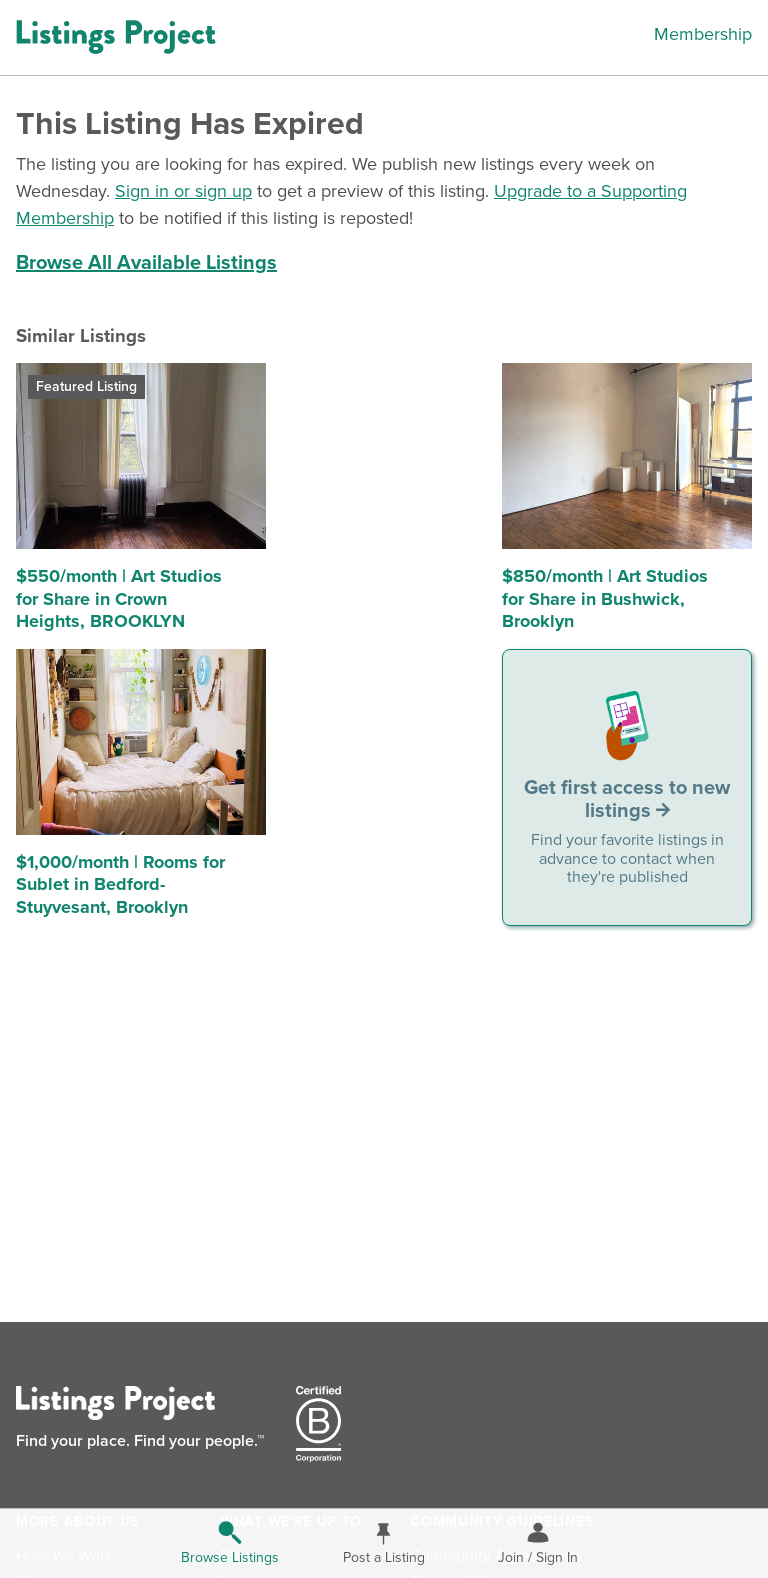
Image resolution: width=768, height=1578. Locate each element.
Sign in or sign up (183, 191)
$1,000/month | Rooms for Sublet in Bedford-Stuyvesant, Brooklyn (120, 884)
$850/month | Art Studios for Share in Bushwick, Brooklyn (605, 598)
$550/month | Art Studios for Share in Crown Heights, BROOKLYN (119, 598)
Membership (703, 34)
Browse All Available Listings (146, 263)
